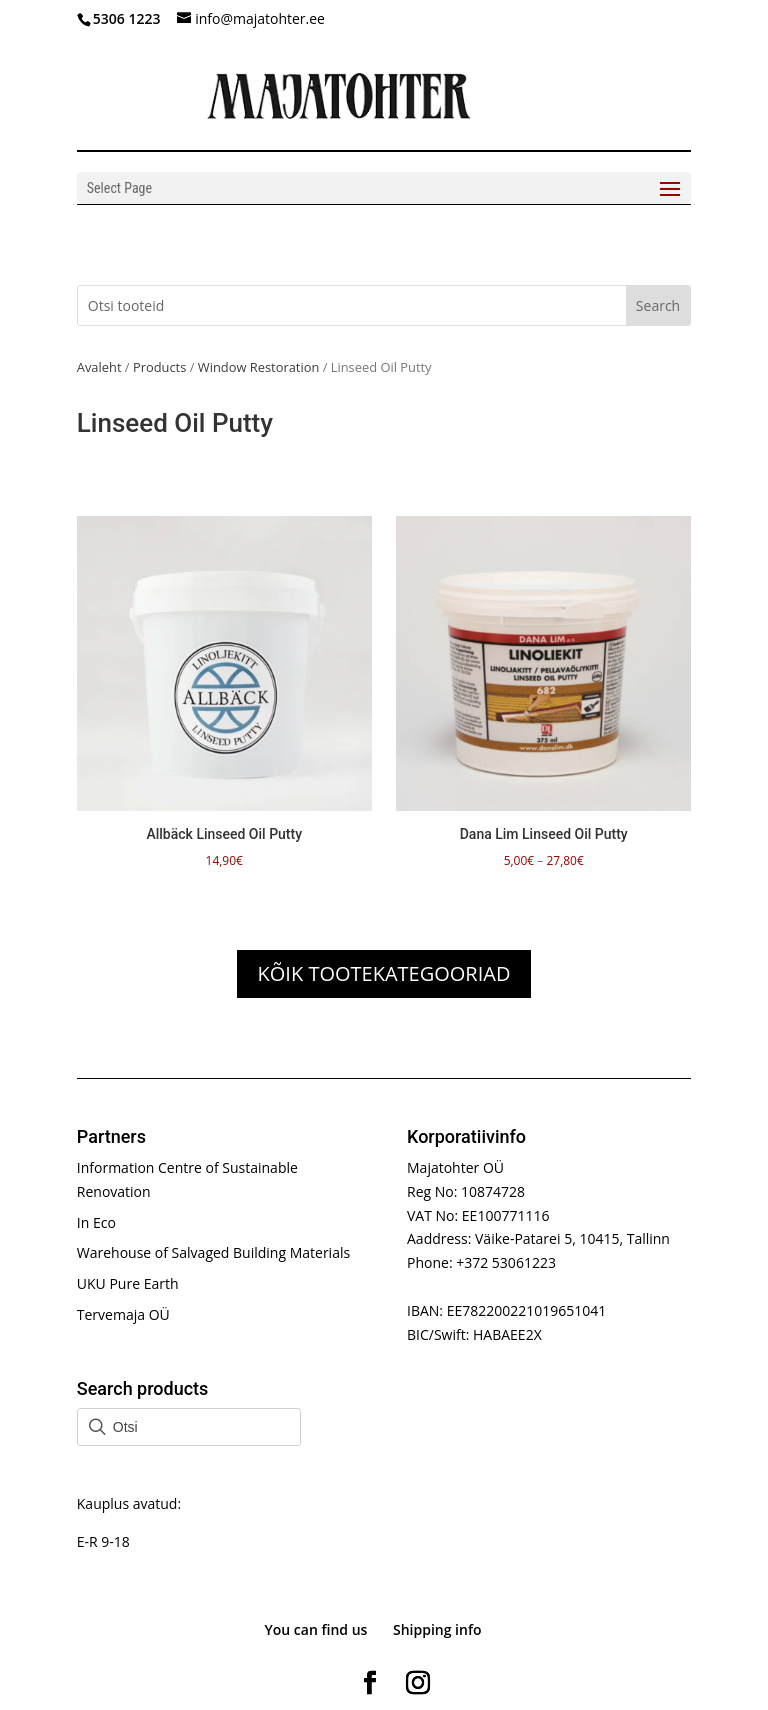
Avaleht (99, 367)
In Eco (96, 1222)
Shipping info (437, 1629)
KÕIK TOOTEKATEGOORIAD (384, 973)
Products (159, 367)
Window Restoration (259, 367)
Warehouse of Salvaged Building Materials (213, 1252)
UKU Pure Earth (128, 1283)
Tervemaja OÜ (123, 1314)
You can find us (315, 1629)
